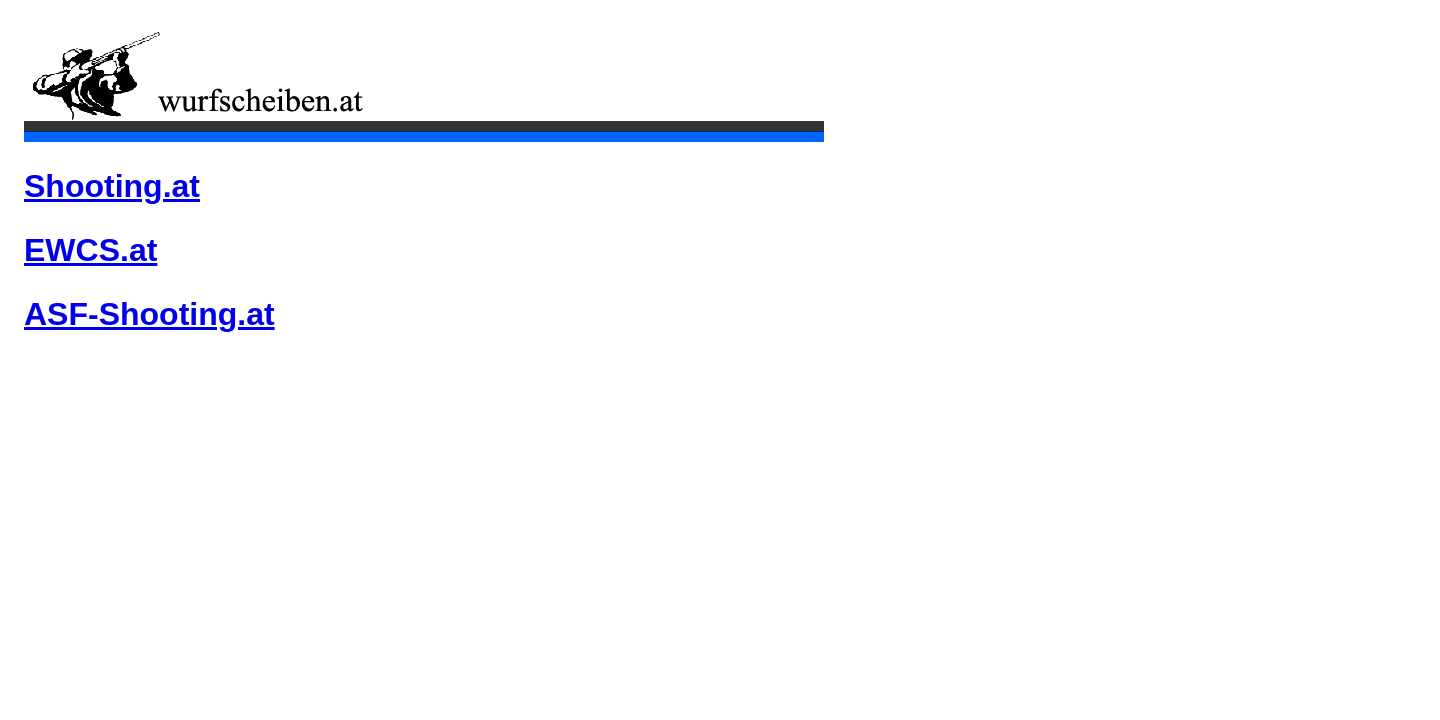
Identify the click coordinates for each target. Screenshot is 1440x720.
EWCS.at (90, 250)
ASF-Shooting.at (149, 314)
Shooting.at (112, 186)
